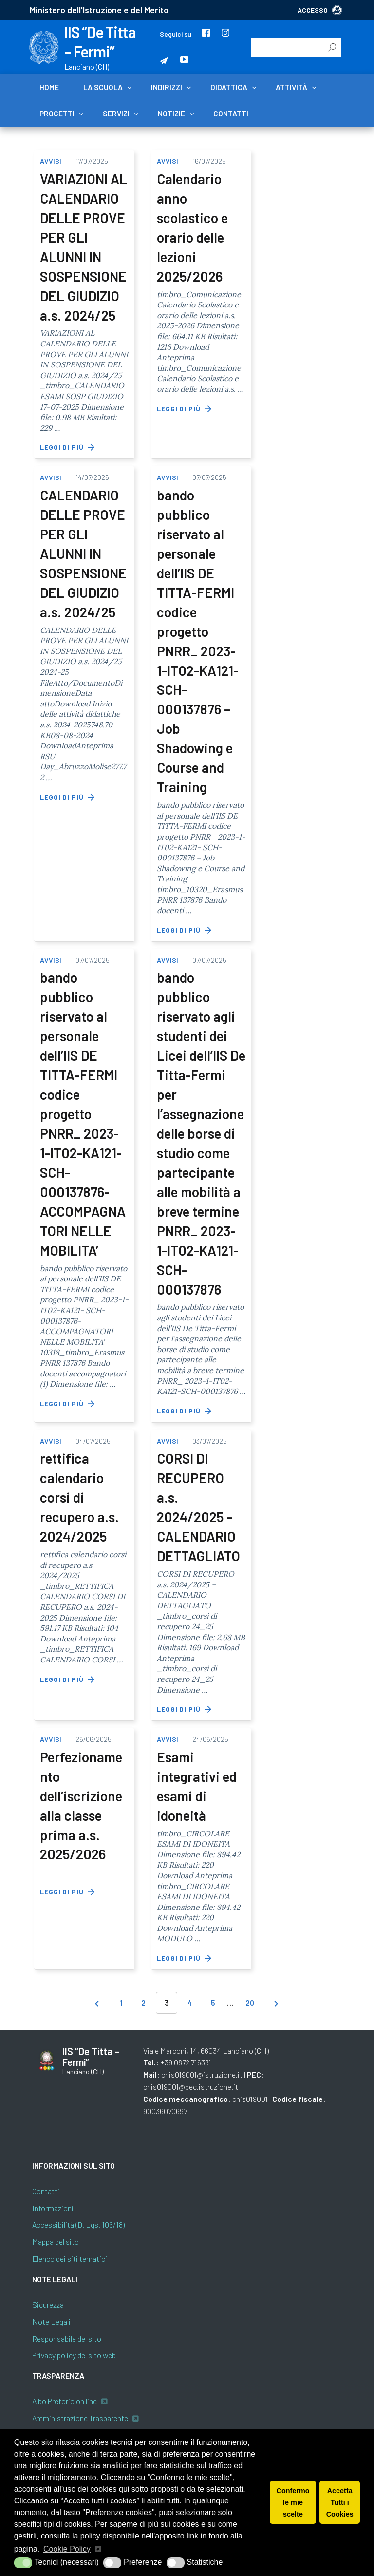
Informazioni (53, 2208)
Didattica (228, 87)
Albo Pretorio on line (64, 2400)
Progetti (57, 113)
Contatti (230, 113)
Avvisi (50, 161)
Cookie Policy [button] (67, 2549)
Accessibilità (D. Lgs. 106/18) (78, 2224)
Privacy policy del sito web (74, 2355)
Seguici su (175, 34)
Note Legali (51, 2321)
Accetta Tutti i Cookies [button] (340, 2502)
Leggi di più (67, 447)
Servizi (116, 113)
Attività (291, 87)
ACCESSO (320, 10)
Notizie (171, 113)
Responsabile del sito (66, 2338)
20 (249, 2002)
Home (49, 87)
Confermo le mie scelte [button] (293, 2502)
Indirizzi (166, 87)
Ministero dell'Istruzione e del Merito (99, 9)
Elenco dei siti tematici (69, 2258)
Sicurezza (48, 2304)
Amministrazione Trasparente (80, 2418)
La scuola (103, 87)
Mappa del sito (55, 2241)
